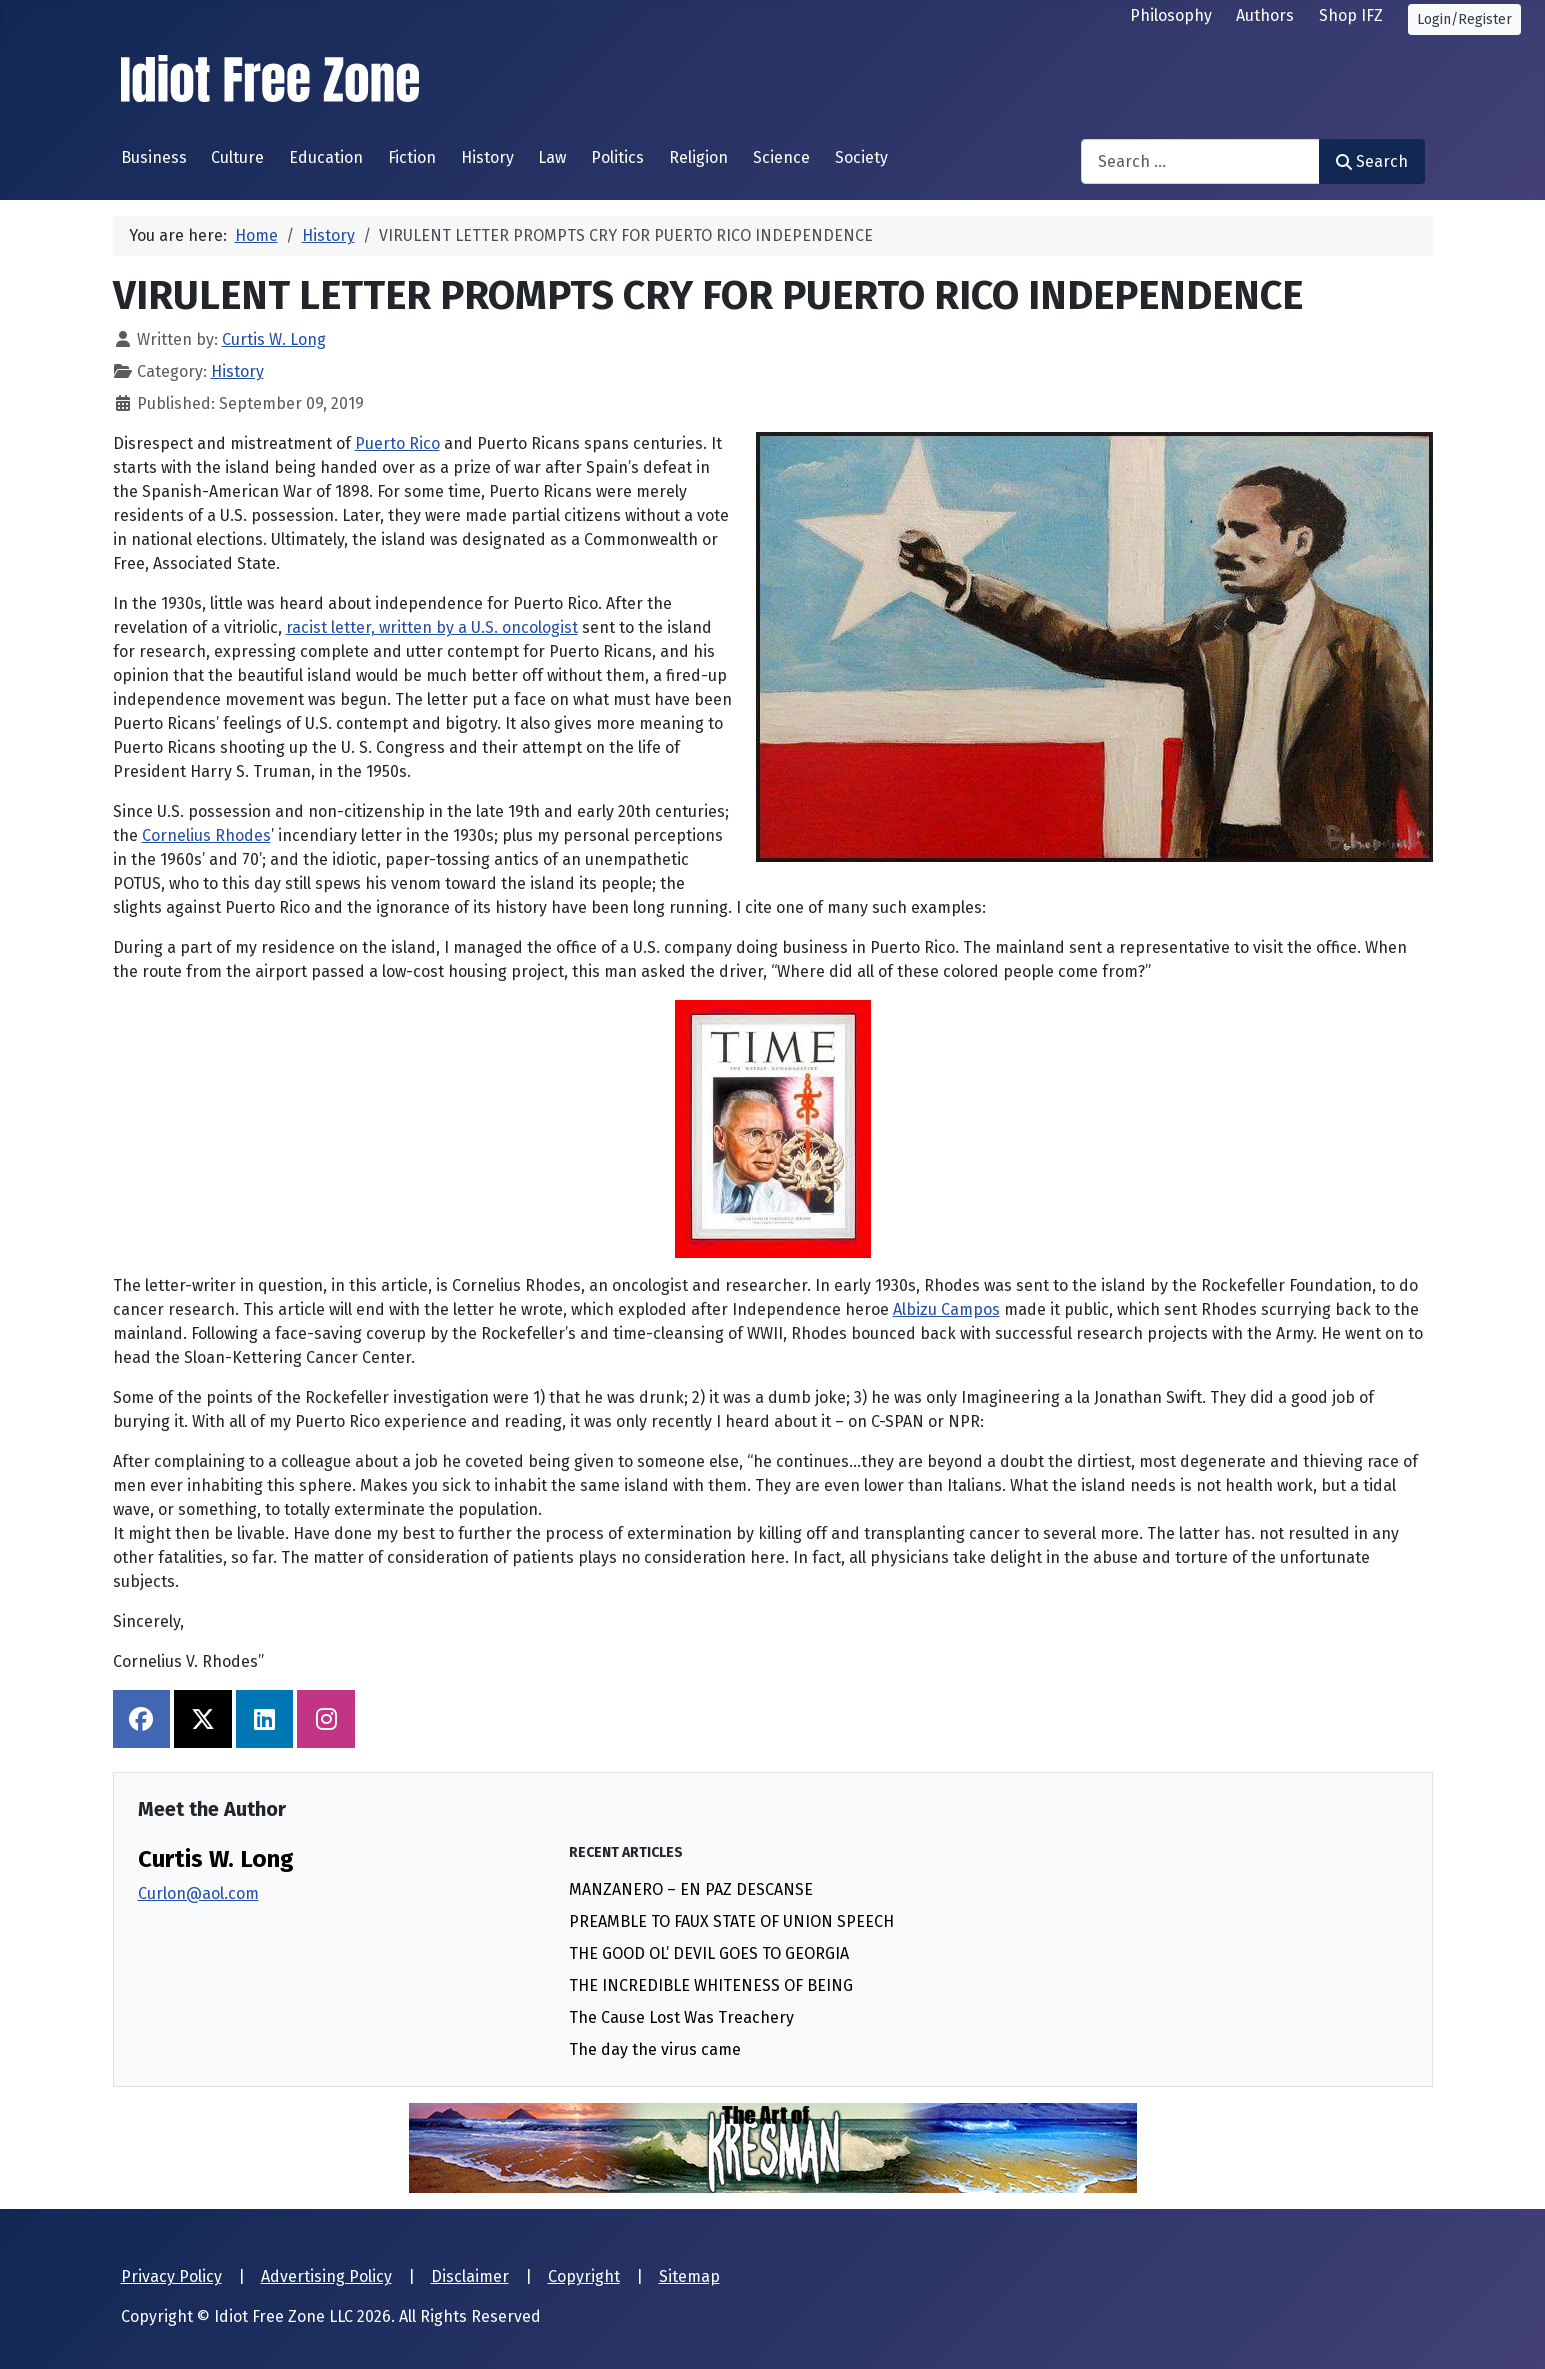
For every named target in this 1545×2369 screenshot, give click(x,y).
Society (861, 157)
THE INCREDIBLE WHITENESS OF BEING (711, 1985)
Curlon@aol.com (198, 1893)
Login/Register (1464, 19)
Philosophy (1171, 15)
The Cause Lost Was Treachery (681, 2017)
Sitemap (689, 2276)
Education (326, 157)
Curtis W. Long (216, 1859)
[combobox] (1200, 161)
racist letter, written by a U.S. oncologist (432, 627)
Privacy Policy (171, 2276)
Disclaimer (470, 2276)
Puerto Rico (397, 443)
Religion (698, 157)
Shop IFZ (1351, 15)
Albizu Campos (946, 1309)
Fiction (412, 157)
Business (154, 157)
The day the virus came (655, 2049)
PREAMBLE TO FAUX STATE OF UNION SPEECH (731, 1921)
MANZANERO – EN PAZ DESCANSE (691, 1889)
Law (552, 157)
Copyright (584, 2276)
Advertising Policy (326, 2276)
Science (781, 157)
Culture (237, 157)
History (487, 157)
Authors (1265, 15)
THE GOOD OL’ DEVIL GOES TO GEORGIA (709, 1953)
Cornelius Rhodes (206, 835)
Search (1371, 161)
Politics (617, 157)
